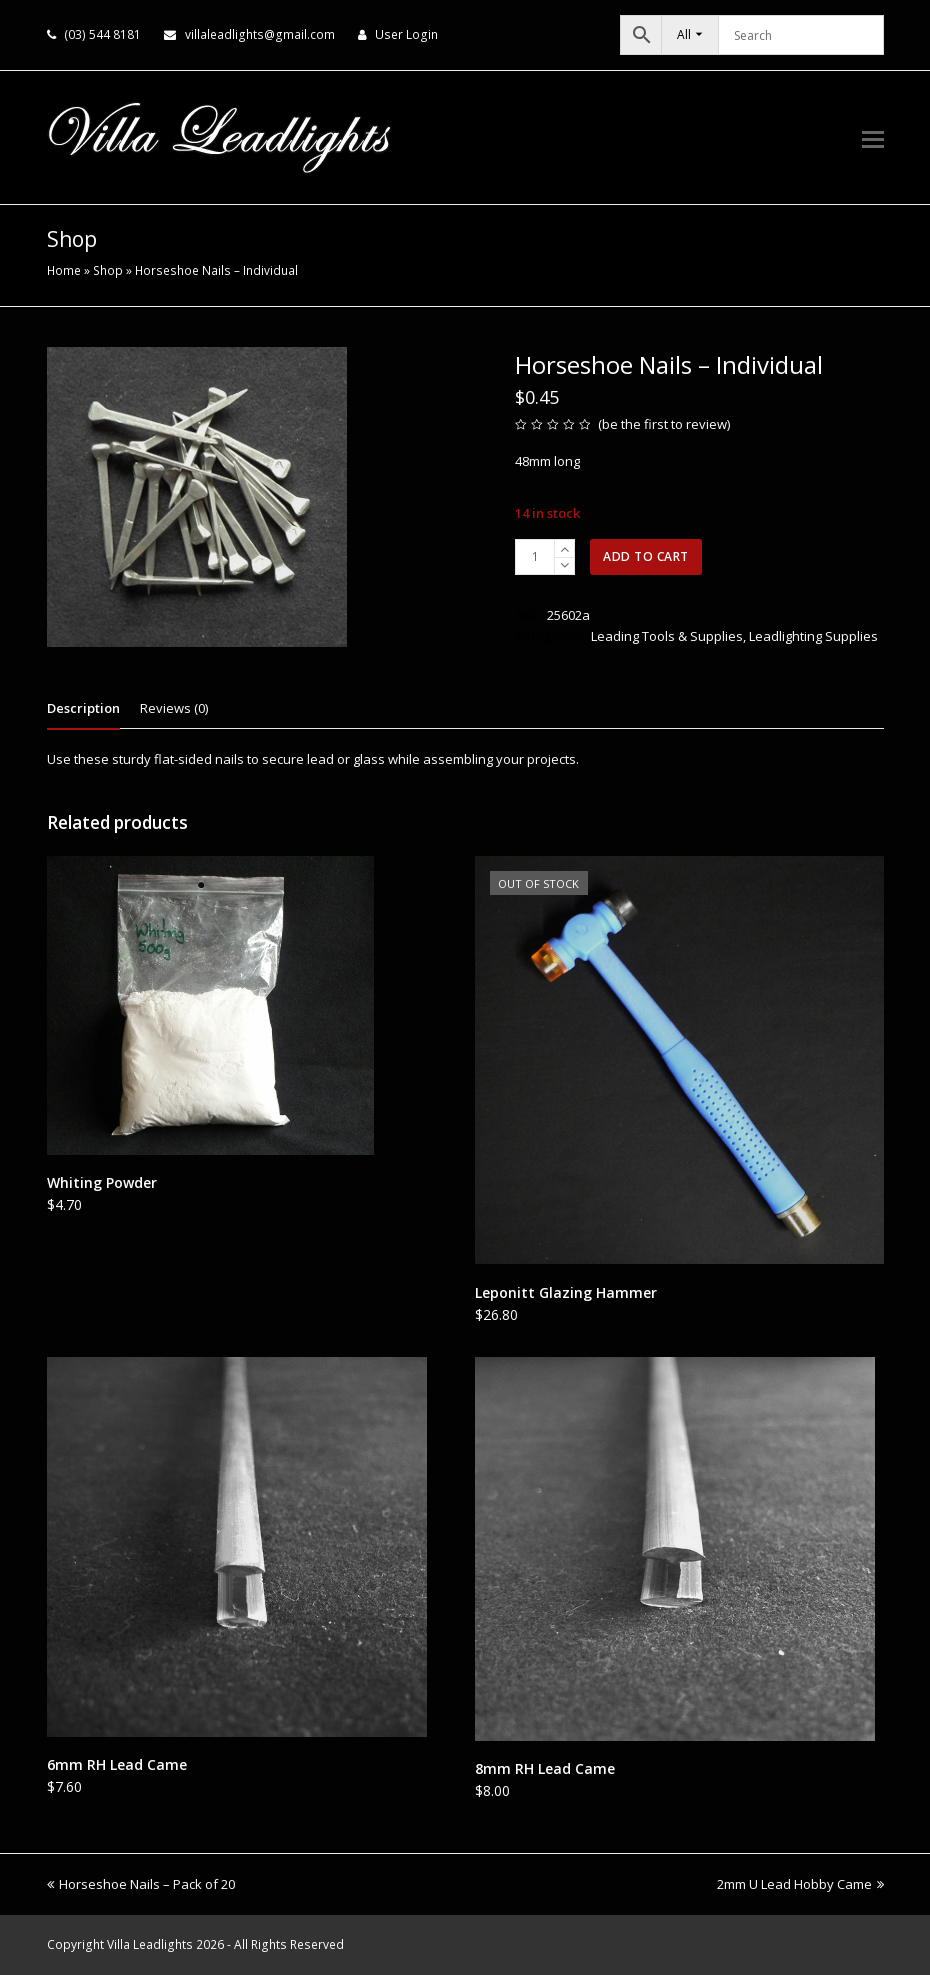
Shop (108, 270)
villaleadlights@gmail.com (260, 34)
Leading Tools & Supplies (667, 636)
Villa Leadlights (150, 1944)
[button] (873, 138)
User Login (406, 34)
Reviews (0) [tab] (174, 708)
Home (64, 270)
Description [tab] (83, 708)
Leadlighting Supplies (813, 636)
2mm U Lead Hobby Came (800, 1884)
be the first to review (664, 424)
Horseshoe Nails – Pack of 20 (141, 1884)
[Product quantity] (535, 557)
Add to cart (646, 556)
